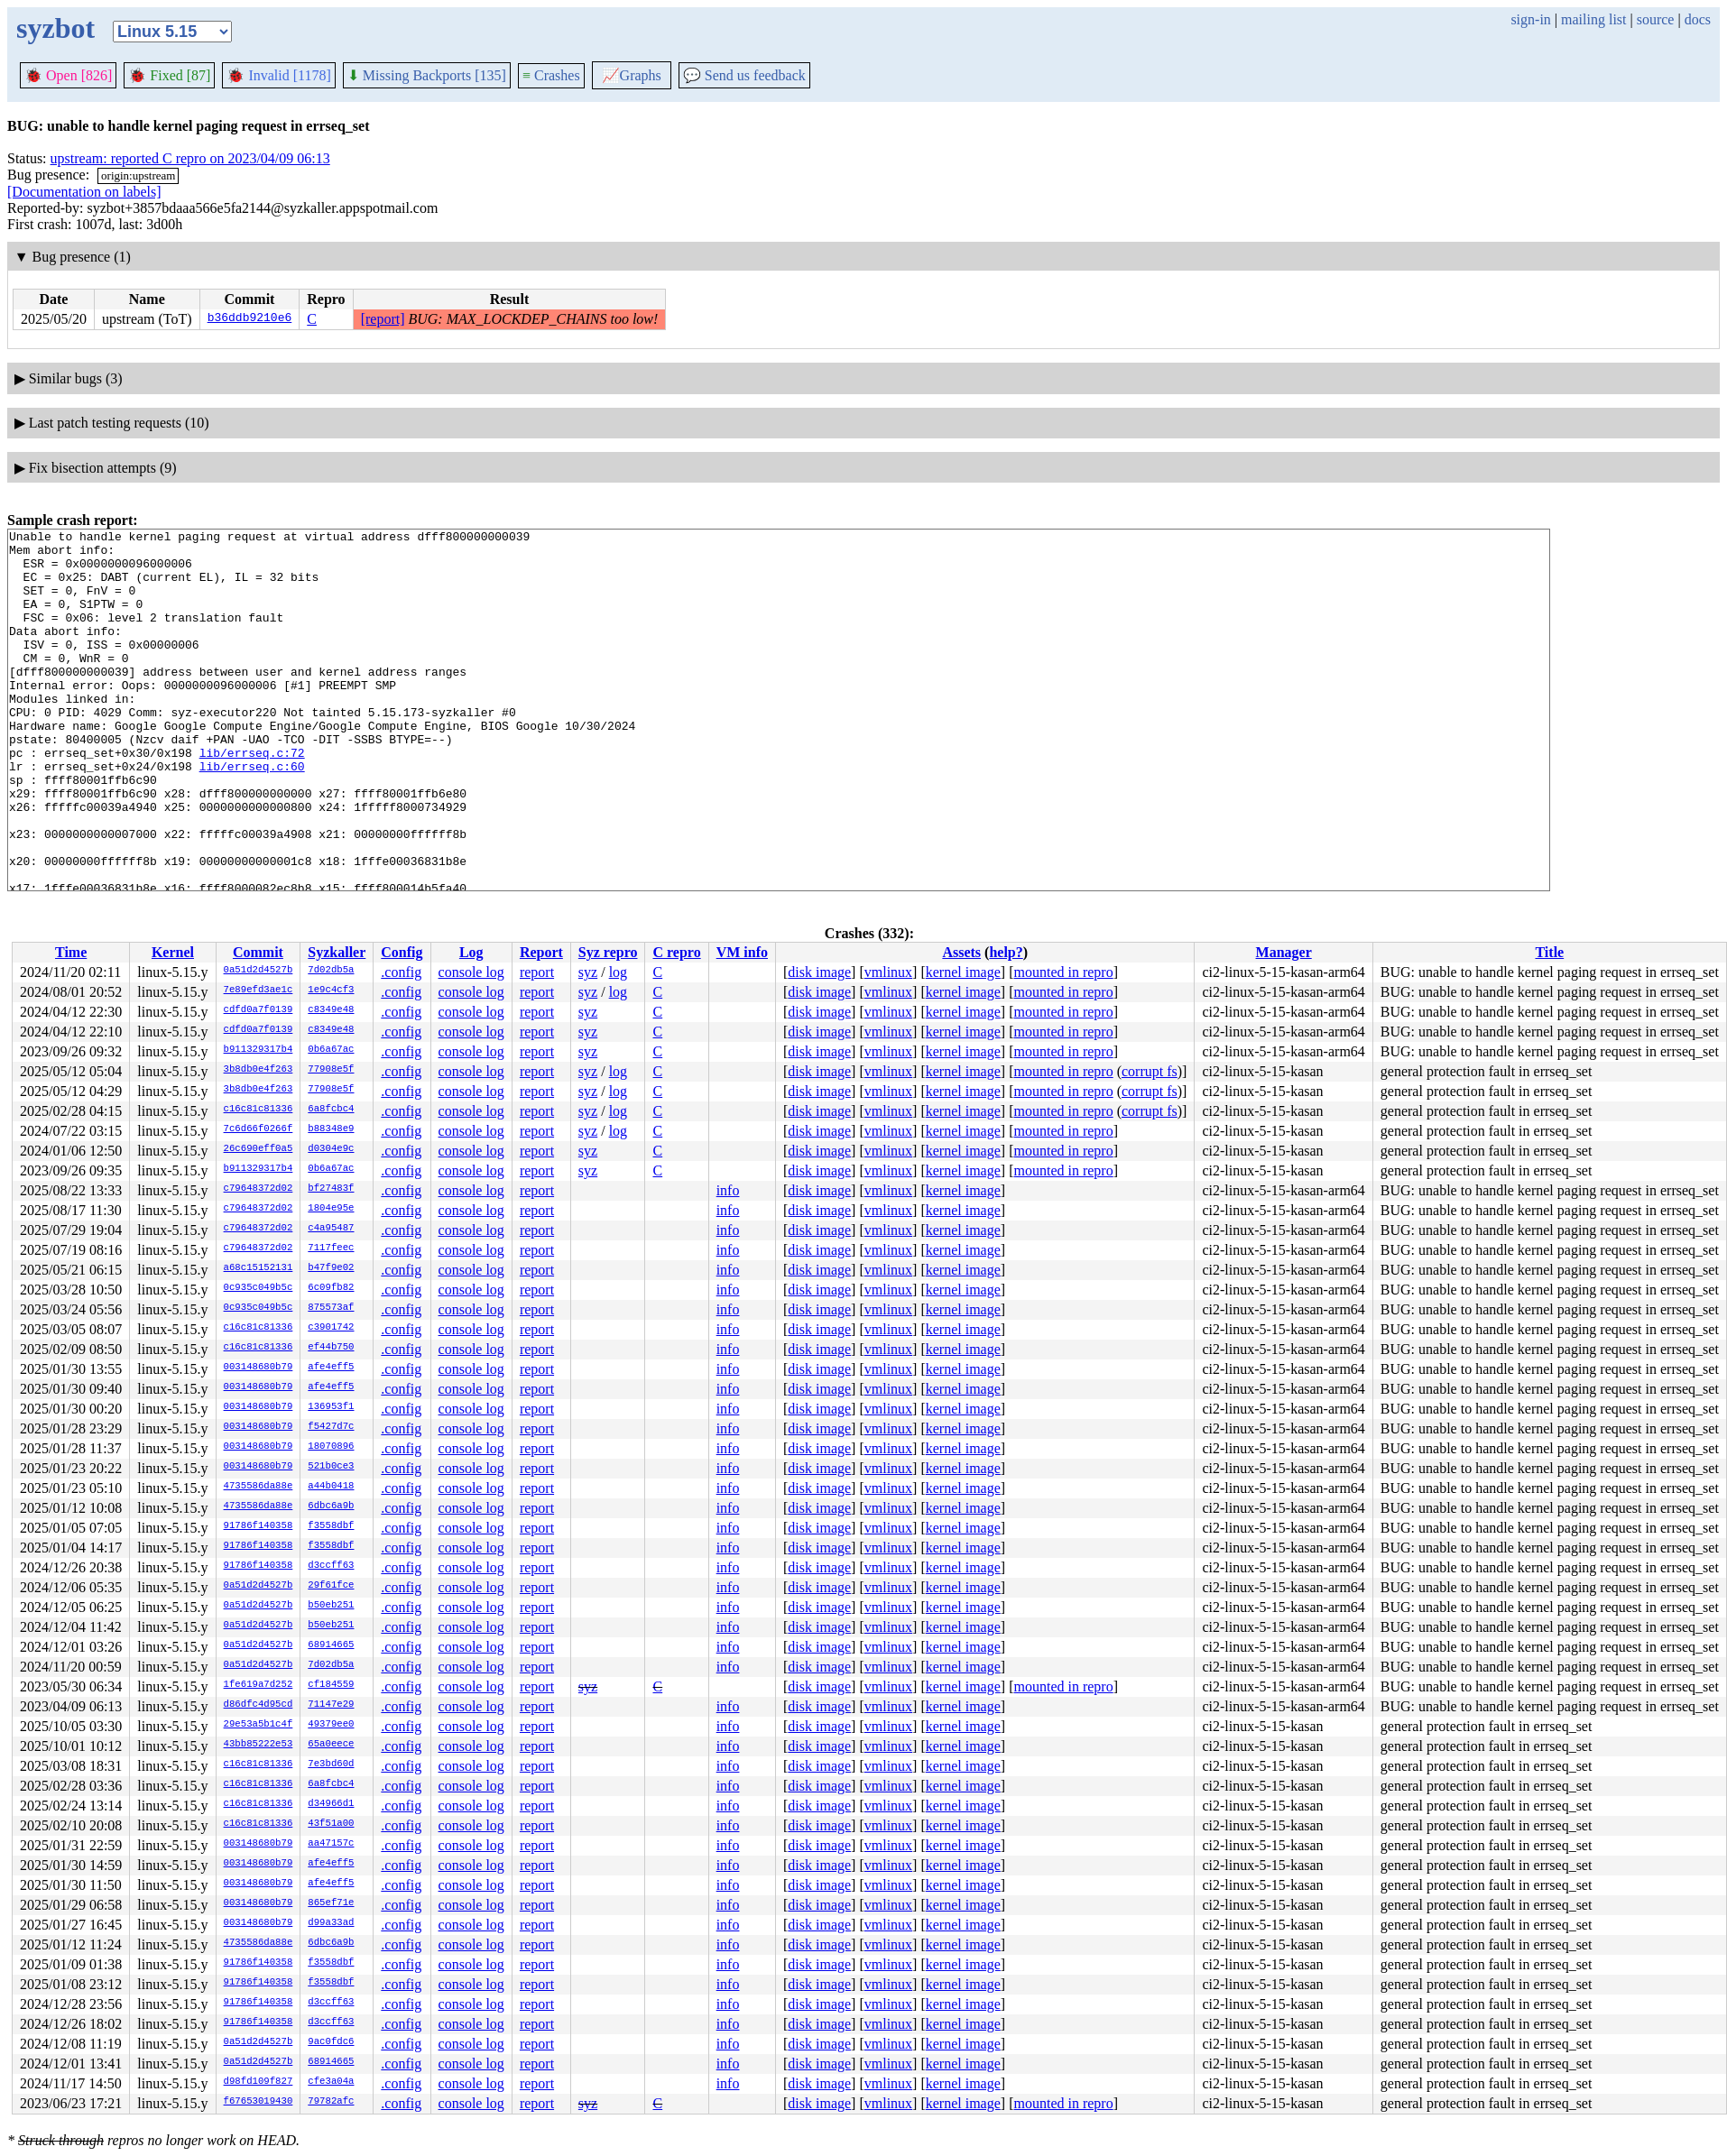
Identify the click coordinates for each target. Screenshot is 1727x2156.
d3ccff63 (331, 1566)
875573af (331, 1308)
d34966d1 (331, 1804)
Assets (961, 952)
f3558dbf (331, 1526)
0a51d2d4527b (258, 970)
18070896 (331, 1447)
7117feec (331, 1248)
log (618, 972)
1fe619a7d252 (258, 1685)
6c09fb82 (331, 1288)
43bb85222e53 (258, 1744)
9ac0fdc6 (331, 2042)
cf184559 (331, 1685)
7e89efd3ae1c (258, 990)
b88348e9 (331, 1129)
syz (587, 972)
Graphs (631, 75)
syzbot (55, 28)
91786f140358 (258, 1526)
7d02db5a (331, 970)
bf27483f (331, 1189)
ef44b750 (331, 1347)
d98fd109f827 (258, 2082)
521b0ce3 (331, 1466)
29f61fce (331, 1586)
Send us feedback (744, 75)
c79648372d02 (258, 1189)
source (1656, 19)
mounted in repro (1063, 972)
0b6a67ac (331, 1050)
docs (1698, 19)
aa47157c (331, 1844)
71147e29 (331, 1705)
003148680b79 (258, 1367)
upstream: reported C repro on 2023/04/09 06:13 (190, 158)
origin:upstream (138, 175)
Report (541, 952)
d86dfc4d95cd (258, 1705)
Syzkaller (336, 952)
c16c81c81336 (258, 1109)
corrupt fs (1150, 1071)
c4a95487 (331, 1228)
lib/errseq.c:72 (252, 798)
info (728, 1190)
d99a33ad (331, 1923)
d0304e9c (331, 1149)
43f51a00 (331, 1824)
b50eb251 (331, 1605)
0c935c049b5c (258, 1288)
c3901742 (331, 1328)
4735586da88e (258, 1486)
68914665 (331, 1645)
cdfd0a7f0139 (258, 1010)
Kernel (173, 952)
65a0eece (331, 1744)
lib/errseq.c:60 (252, 814)
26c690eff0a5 (258, 1149)
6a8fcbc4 (331, 1109)
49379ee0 (331, 1724)
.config (401, 972)
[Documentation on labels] (84, 191)
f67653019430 (258, 2102)
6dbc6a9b (331, 1506)
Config (401, 952)
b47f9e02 (331, 1268)
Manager (1284, 952)
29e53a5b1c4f (258, 1724)
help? (1005, 952)
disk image (819, 972)
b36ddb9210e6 (250, 319)
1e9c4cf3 (331, 990)
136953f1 (331, 1407)
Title (1549, 952)
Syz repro (608, 952)
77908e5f (331, 1070)
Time (71, 952)
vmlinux (888, 972)
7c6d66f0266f (258, 1129)
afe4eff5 (331, 1367)
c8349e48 (331, 1010)
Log (471, 952)
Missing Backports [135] (426, 75)
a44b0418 (331, 1486)
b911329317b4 (258, 1050)
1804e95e (331, 1208)
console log (471, 972)
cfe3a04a (331, 2082)
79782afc (331, 2102)
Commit (258, 952)
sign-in (1530, 19)
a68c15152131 (258, 1268)
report (537, 972)
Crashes (551, 75)
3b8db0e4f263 (258, 1070)
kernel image (963, 972)
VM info (742, 952)
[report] (383, 319)
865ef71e (331, 1903)
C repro (676, 952)
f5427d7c (331, 1427)
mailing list (1593, 19)
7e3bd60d (331, 1764)
